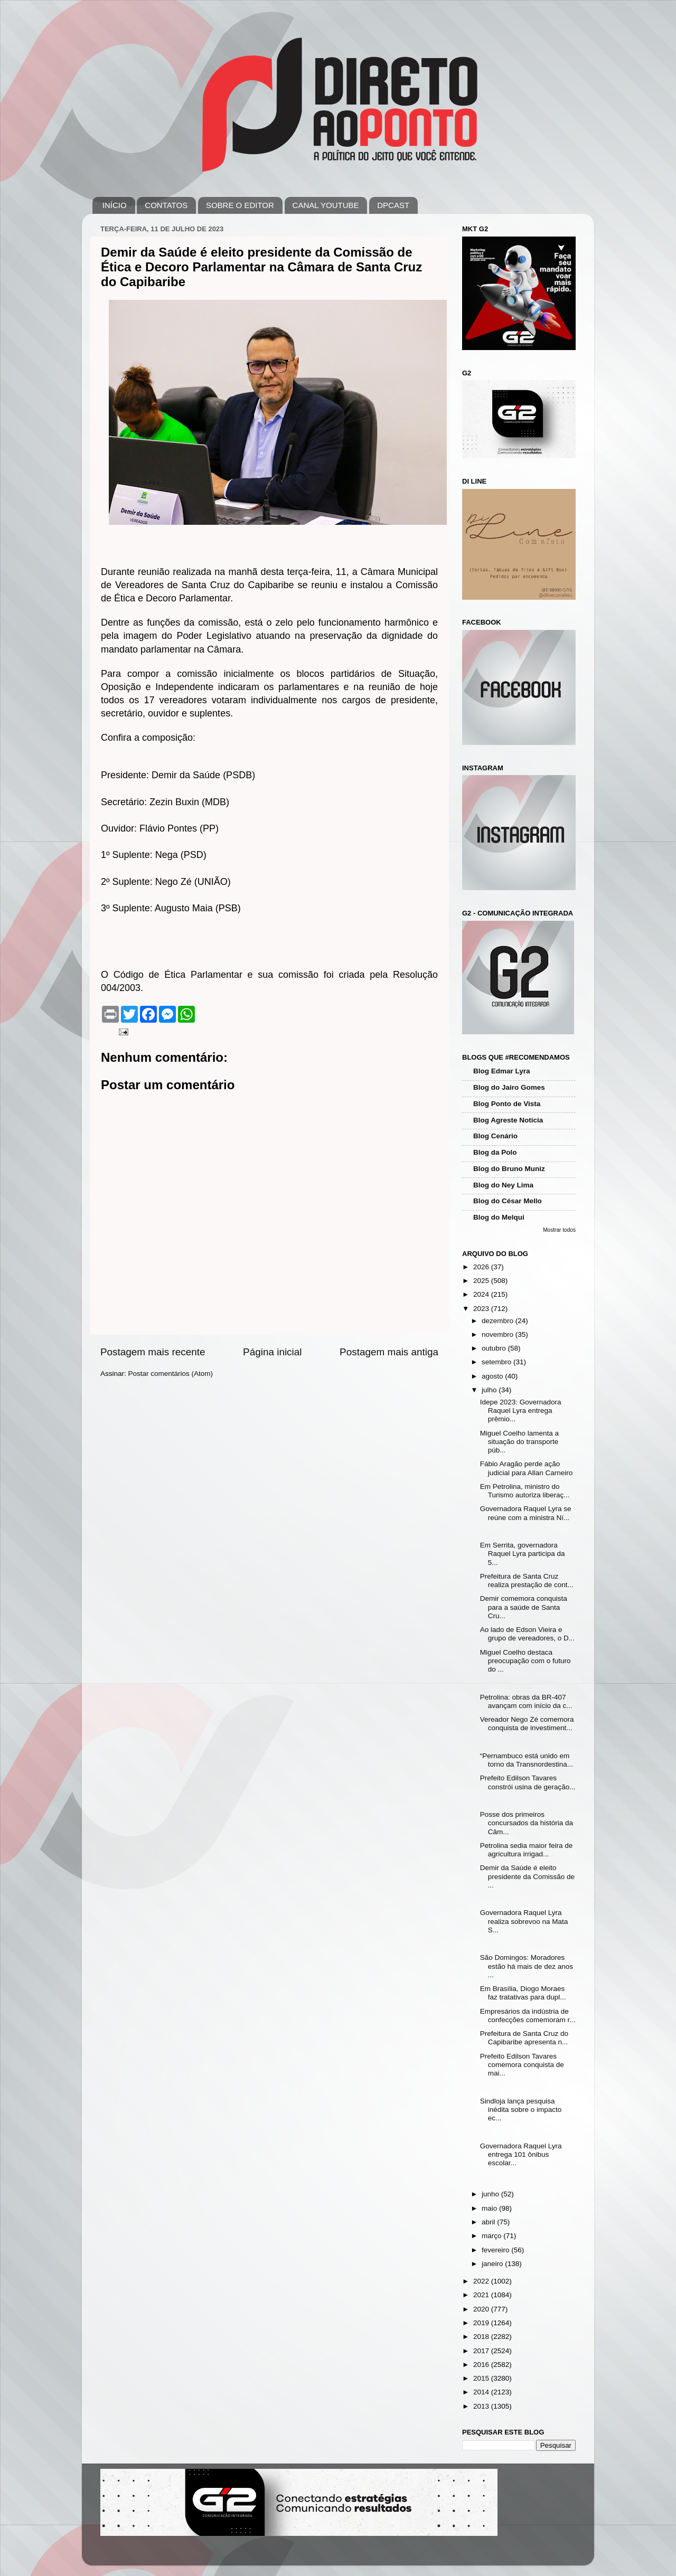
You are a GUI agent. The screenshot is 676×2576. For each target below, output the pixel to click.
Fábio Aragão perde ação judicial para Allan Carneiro (526, 1468)
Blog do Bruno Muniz (509, 1169)
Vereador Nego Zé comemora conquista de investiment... (527, 1723)
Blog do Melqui (498, 1217)
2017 (482, 2351)
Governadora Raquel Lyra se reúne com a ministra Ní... (525, 1513)
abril (489, 2222)
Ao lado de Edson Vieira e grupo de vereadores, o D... (527, 1634)
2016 (482, 2365)
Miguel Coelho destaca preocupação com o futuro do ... (525, 1660)
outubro (495, 1348)
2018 (482, 2337)
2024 (482, 1294)
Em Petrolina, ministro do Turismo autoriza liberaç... (525, 1491)
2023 (482, 1309)
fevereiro (496, 2250)
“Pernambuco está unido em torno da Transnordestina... (526, 1760)
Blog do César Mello (507, 1201)
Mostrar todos (559, 1230)
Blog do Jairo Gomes (509, 1087)
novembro (498, 1334)
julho (490, 1390)
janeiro (493, 2264)
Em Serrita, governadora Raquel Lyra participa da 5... (522, 1553)
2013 (482, 2406)
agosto (493, 1376)
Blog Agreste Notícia (508, 1120)
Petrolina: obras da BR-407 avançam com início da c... (526, 1701)
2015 (482, 2378)
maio (490, 2208)
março (492, 2236)
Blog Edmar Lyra (501, 1071)
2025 (482, 1281)
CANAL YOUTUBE (326, 205)
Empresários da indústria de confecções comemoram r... (528, 2015)
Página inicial (272, 1351)
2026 (482, 1267)
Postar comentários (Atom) (170, 1373)
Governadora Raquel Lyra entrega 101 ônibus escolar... (521, 2154)
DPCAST (393, 205)
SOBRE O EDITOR (240, 205)
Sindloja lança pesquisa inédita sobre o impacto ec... (521, 2109)
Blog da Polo (495, 1152)
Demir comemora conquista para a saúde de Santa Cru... (523, 1606)
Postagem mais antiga (389, 1351)
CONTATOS (166, 205)
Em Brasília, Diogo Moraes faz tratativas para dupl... (523, 1993)
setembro (497, 1362)
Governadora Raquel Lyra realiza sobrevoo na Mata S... (524, 1921)
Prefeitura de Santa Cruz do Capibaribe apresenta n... (524, 2038)
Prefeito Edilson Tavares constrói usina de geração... (528, 1782)
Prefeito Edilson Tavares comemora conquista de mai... (522, 2064)
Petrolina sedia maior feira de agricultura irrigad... (526, 1850)
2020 (482, 2309)
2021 (482, 2295)
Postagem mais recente (152, 1351)
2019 (482, 2323)
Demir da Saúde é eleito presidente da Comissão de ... (527, 1876)
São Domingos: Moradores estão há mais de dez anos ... (526, 1966)
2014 (482, 2392)
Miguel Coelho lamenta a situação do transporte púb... (519, 1441)
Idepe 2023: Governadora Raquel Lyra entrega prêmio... (520, 1410)
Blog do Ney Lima (503, 1185)
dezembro (498, 1321)
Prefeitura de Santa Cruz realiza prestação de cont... (527, 1580)
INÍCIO (114, 205)
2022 (482, 2281)
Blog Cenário (495, 1136)
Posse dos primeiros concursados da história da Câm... (526, 1822)
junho (491, 2194)
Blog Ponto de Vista (506, 1104)
